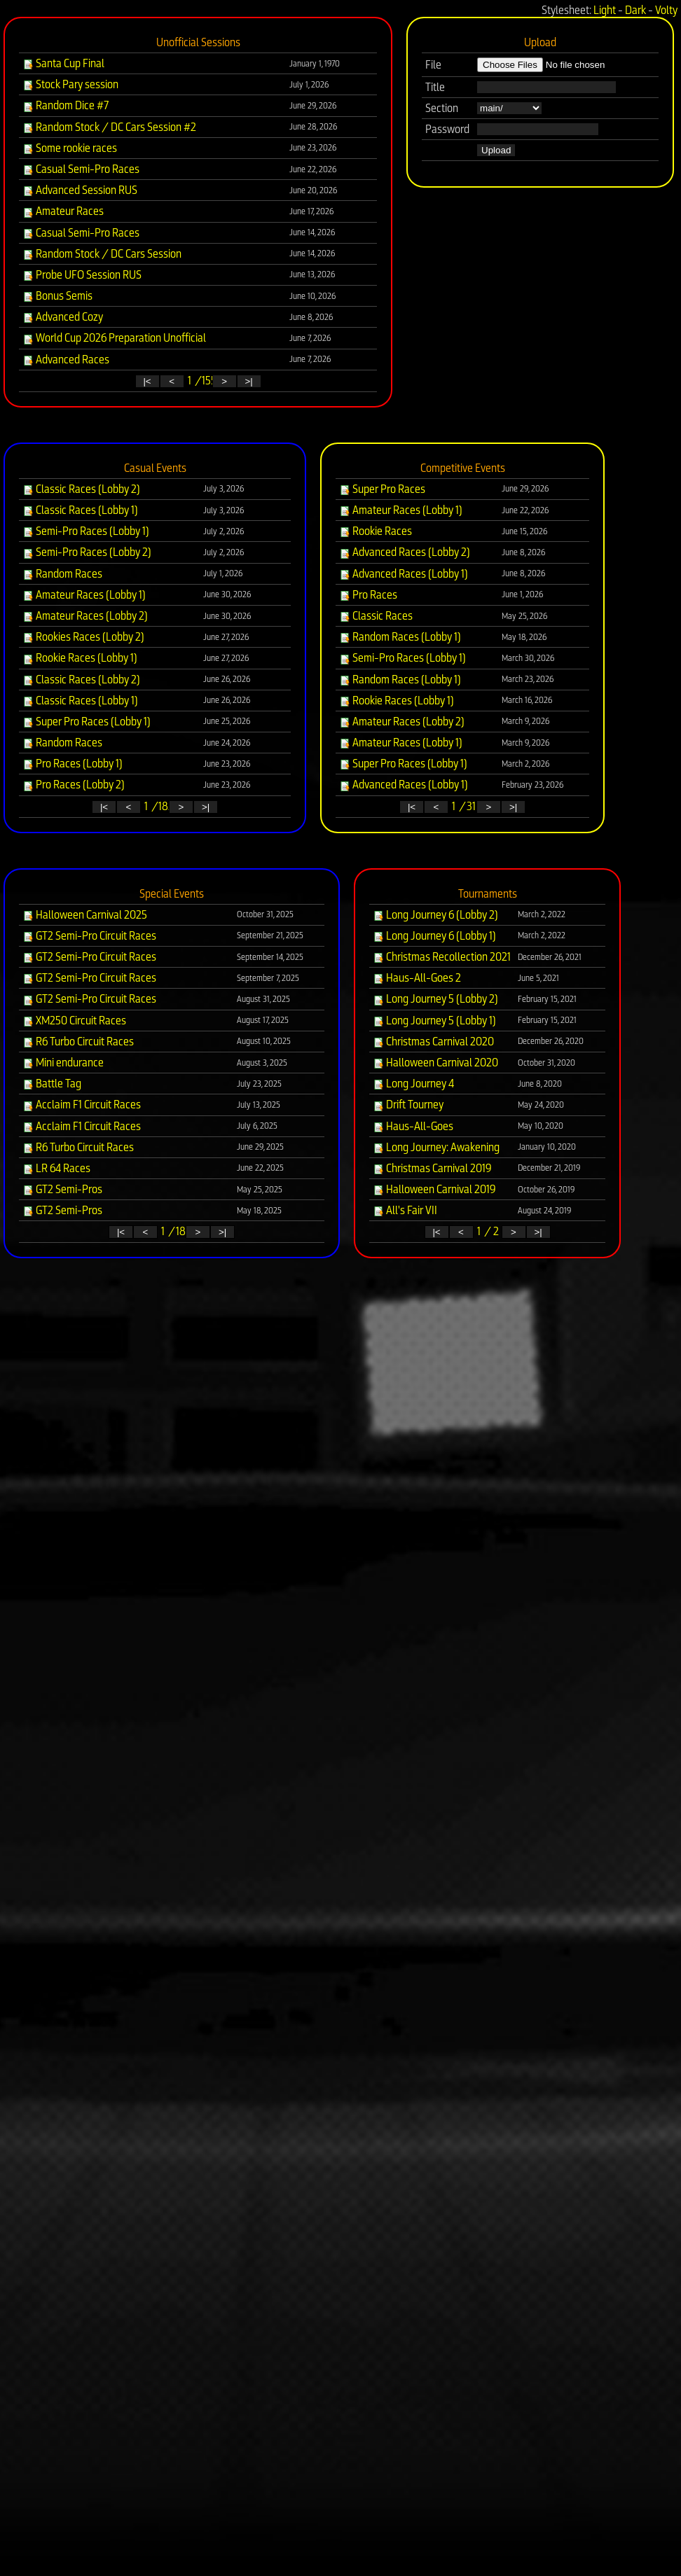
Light (604, 10)
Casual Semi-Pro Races (80, 169)
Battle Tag (51, 1083)
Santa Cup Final (63, 63)
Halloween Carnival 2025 (84, 914)
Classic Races (376, 615)
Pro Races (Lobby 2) (73, 784)
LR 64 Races (56, 1168)
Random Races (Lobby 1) (400, 636)
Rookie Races (375, 531)
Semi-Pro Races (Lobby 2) (86, 552)
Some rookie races (69, 148)
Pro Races (368, 594)
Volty (666, 10)
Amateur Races (63, 211)
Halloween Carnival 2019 (434, 1189)
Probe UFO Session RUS (82, 274)
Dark (635, 10)
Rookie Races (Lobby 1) (79, 657)
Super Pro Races (382, 489)
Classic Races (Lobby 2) (81, 489)
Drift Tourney (408, 1104)
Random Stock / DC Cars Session (101, 253)
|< (147, 381)
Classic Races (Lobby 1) (80, 510)
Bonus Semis (57, 295)
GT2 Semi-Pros (62, 1189)
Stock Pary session (70, 84)
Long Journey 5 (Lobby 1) (434, 1020)
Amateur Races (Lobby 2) (85, 615)
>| (248, 381)
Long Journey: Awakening (436, 1147)
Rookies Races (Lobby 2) (83, 636)
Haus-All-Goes (413, 1126)
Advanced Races (65, 359)
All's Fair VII (405, 1210)
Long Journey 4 (413, 1083)
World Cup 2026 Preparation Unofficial (114, 337)
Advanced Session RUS (79, 190)
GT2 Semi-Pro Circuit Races (89, 935)
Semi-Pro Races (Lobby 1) (85, 531)
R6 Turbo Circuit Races (78, 1041)
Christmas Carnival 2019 (432, 1168)
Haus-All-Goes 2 (417, 977)
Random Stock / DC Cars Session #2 (109, 127)
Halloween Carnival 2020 (435, 1062)
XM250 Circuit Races (74, 1020)
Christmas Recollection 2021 (442, 956)
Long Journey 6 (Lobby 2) (435, 914)
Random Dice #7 (65, 105)
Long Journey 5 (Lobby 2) (435, 998)
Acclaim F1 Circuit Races (81, 1104)
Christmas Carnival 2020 (433, 1041)
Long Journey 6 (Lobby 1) (434, 935)
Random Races (62, 573)
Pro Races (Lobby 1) (72, 763)
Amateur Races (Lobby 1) (84, 594)
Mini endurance (63, 1062)
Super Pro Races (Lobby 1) (86, 721)
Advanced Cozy (62, 316)
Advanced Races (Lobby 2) (404, 552)
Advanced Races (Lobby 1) (403, 573)
